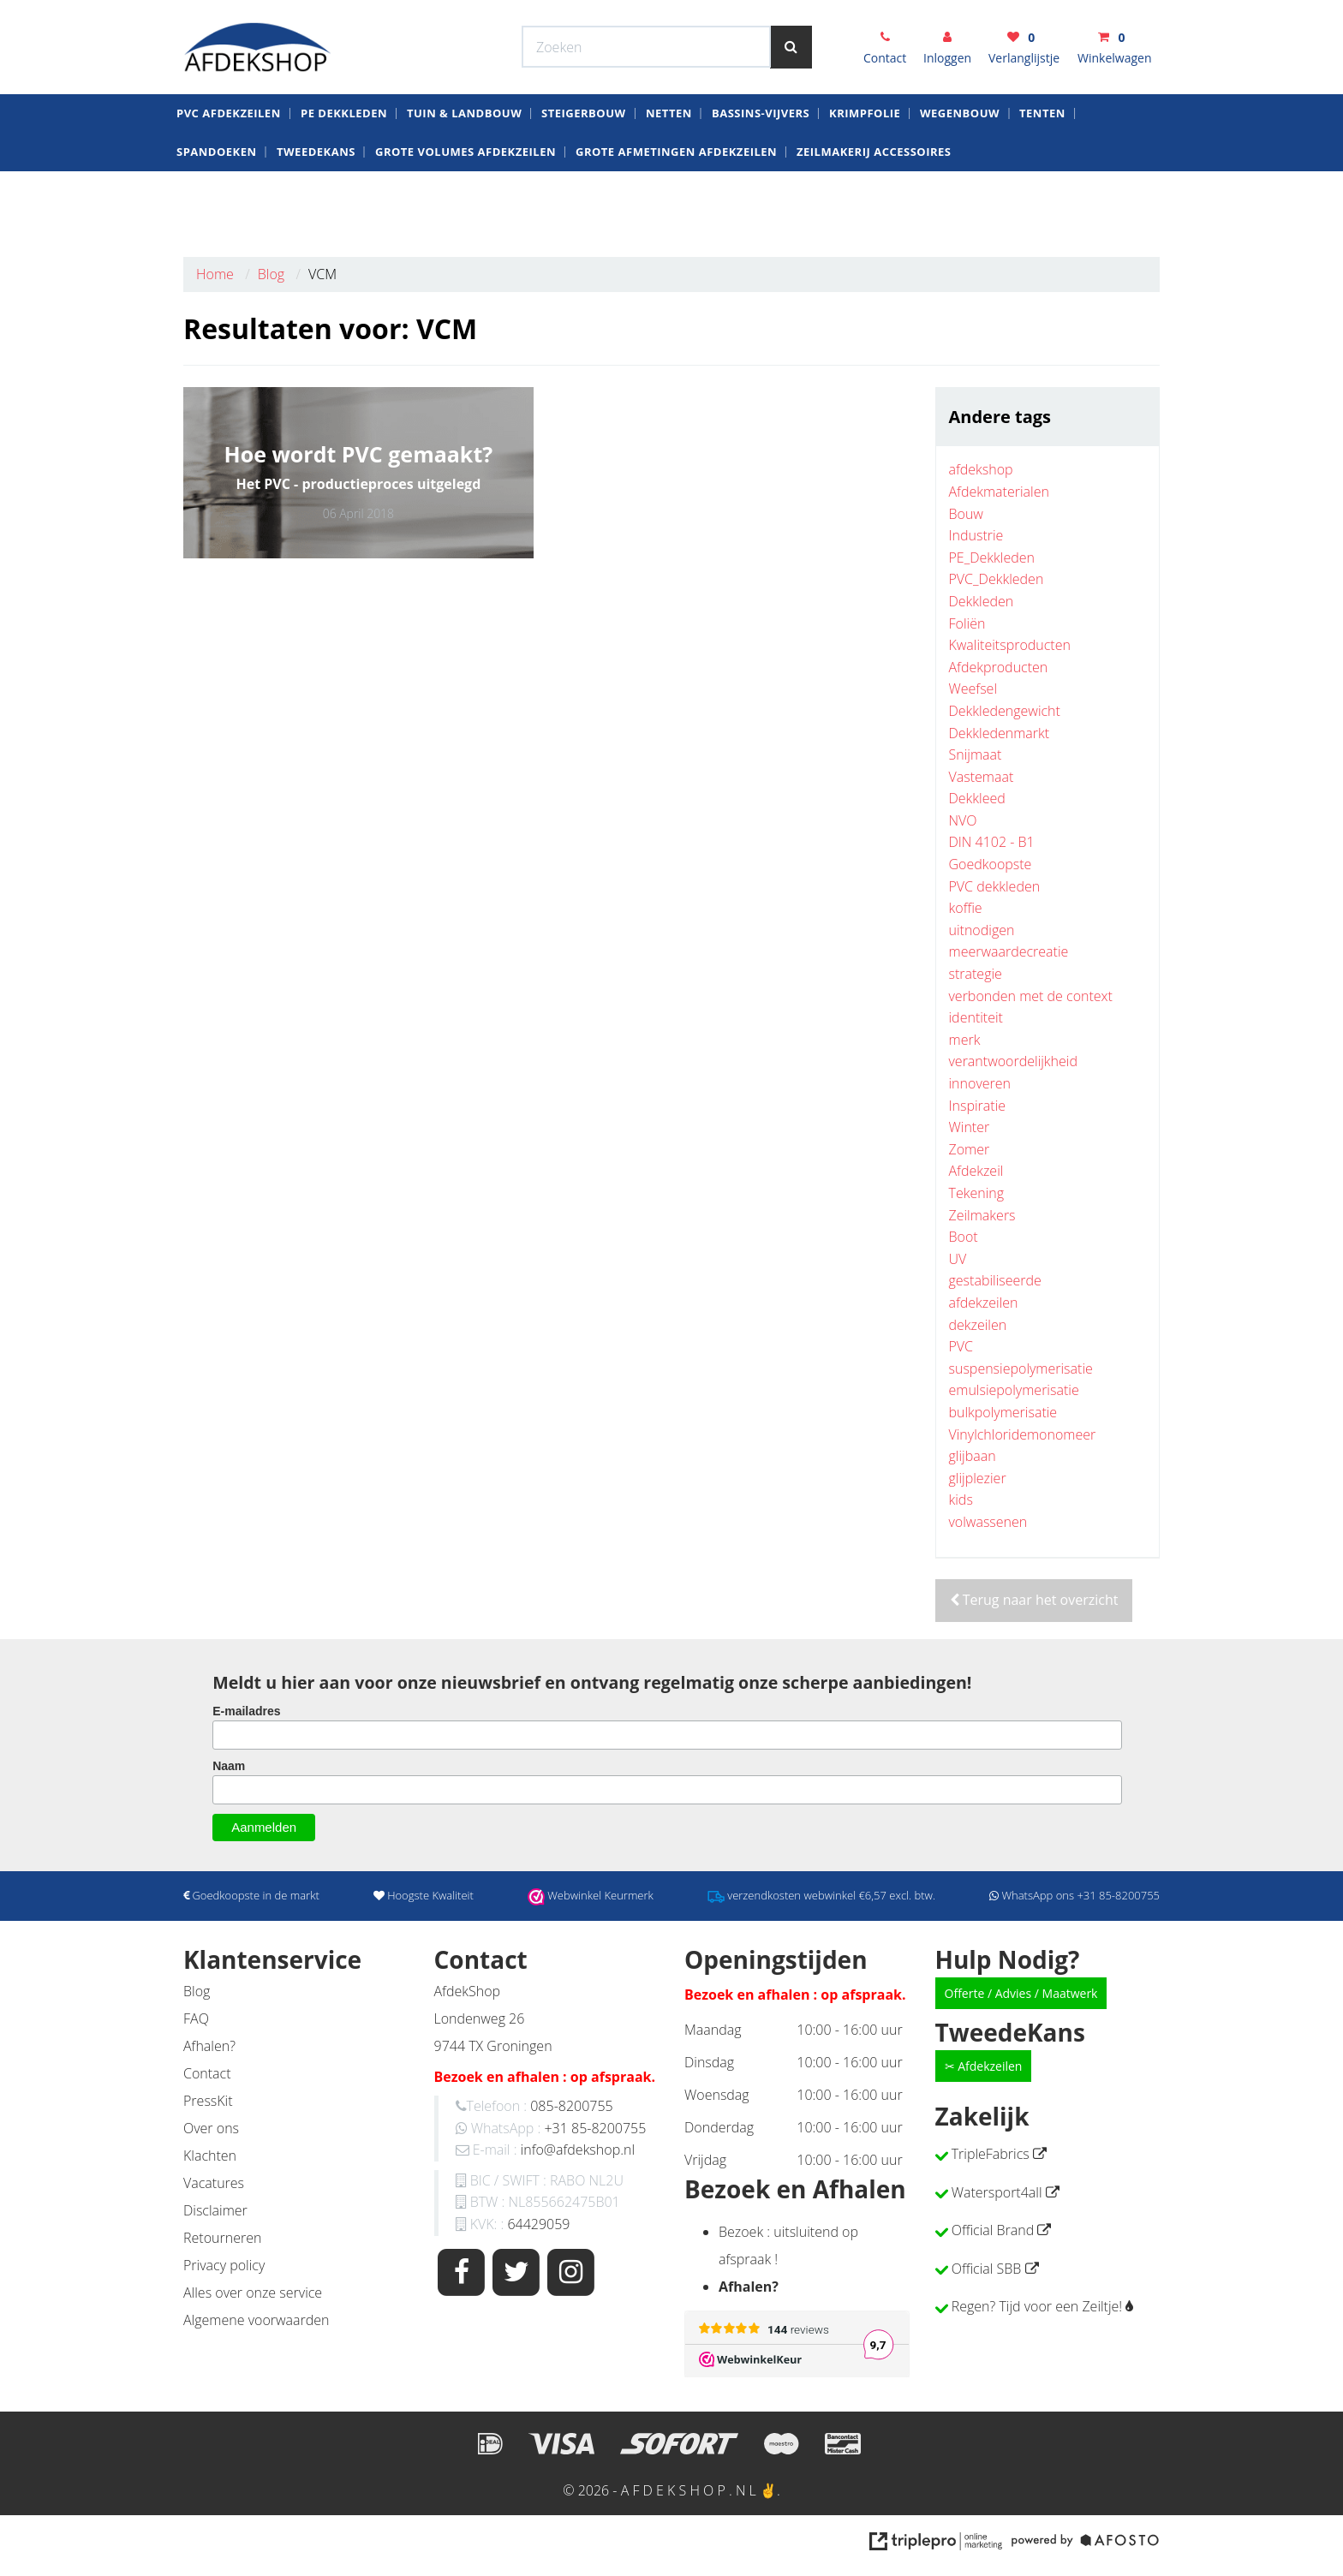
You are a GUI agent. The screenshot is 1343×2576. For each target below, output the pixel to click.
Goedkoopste (990, 864)
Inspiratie (977, 1105)
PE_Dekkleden (992, 557)
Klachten (209, 2155)
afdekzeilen (983, 1302)
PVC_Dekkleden (996, 578)
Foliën (967, 623)
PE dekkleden (344, 174)
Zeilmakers (982, 1215)
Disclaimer (215, 2210)
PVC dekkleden (995, 886)
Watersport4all (997, 2192)
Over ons (211, 2128)
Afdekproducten (998, 667)
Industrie (976, 535)
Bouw (966, 513)
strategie (975, 973)
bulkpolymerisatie (1003, 1412)
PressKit (208, 2100)
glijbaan (972, 1455)
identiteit (976, 1017)
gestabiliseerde (995, 1280)
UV (958, 1258)
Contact (207, 2073)
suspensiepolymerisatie (1021, 1368)
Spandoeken (216, 213)
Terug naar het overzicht (1034, 1599)
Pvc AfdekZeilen (228, 174)
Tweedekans (316, 213)
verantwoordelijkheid (1013, 1061)
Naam (228, 1766)
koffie (965, 907)
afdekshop (981, 469)
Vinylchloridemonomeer (1022, 1434)
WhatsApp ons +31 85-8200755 (997, 17)
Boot (963, 1236)
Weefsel (973, 688)
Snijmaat (975, 754)
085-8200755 (571, 2105)
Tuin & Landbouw (464, 174)
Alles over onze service (252, 2292)
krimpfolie (864, 174)
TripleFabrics (991, 2153)
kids (961, 1499)
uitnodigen (982, 930)
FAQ (196, 2018)
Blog (271, 274)
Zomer (969, 1149)
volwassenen (988, 1521)
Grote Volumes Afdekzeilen (465, 213)
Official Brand (993, 2230)
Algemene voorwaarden (256, 2320)
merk (965, 1039)
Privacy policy (224, 2265)
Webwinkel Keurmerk (548, 17)
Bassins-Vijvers (760, 174)
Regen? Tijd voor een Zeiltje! (1037, 2306)
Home (215, 274)
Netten (669, 174)
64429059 (538, 2224)
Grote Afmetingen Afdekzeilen (676, 213)
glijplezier (977, 1478)
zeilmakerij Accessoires (874, 213)
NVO (963, 820)
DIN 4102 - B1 (992, 841)
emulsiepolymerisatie (1014, 1389)
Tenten (1042, 174)
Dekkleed (977, 798)
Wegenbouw (960, 174)
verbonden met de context (1031, 996)
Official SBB (987, 2268)
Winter (969, 1127)
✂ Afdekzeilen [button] (984, 2066)
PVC (961, 1346)
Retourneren (222, 2237)
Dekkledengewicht (1004, 710)
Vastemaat (981, 776)
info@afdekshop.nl (578, 2149)
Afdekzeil (976, 1170)
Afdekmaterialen (999, 491)
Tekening (977, 1193)
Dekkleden (981, 601)
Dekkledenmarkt (999, 733)
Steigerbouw (583, 174)
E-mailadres (246, 1711)
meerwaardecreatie (1009, 951)
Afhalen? (209, 2045)
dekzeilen (978, 1324)
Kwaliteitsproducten (1010, 644)
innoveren (980, 1083)
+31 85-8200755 (595, 2128)
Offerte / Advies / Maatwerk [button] (1021, 1993)
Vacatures (213, 2183)
